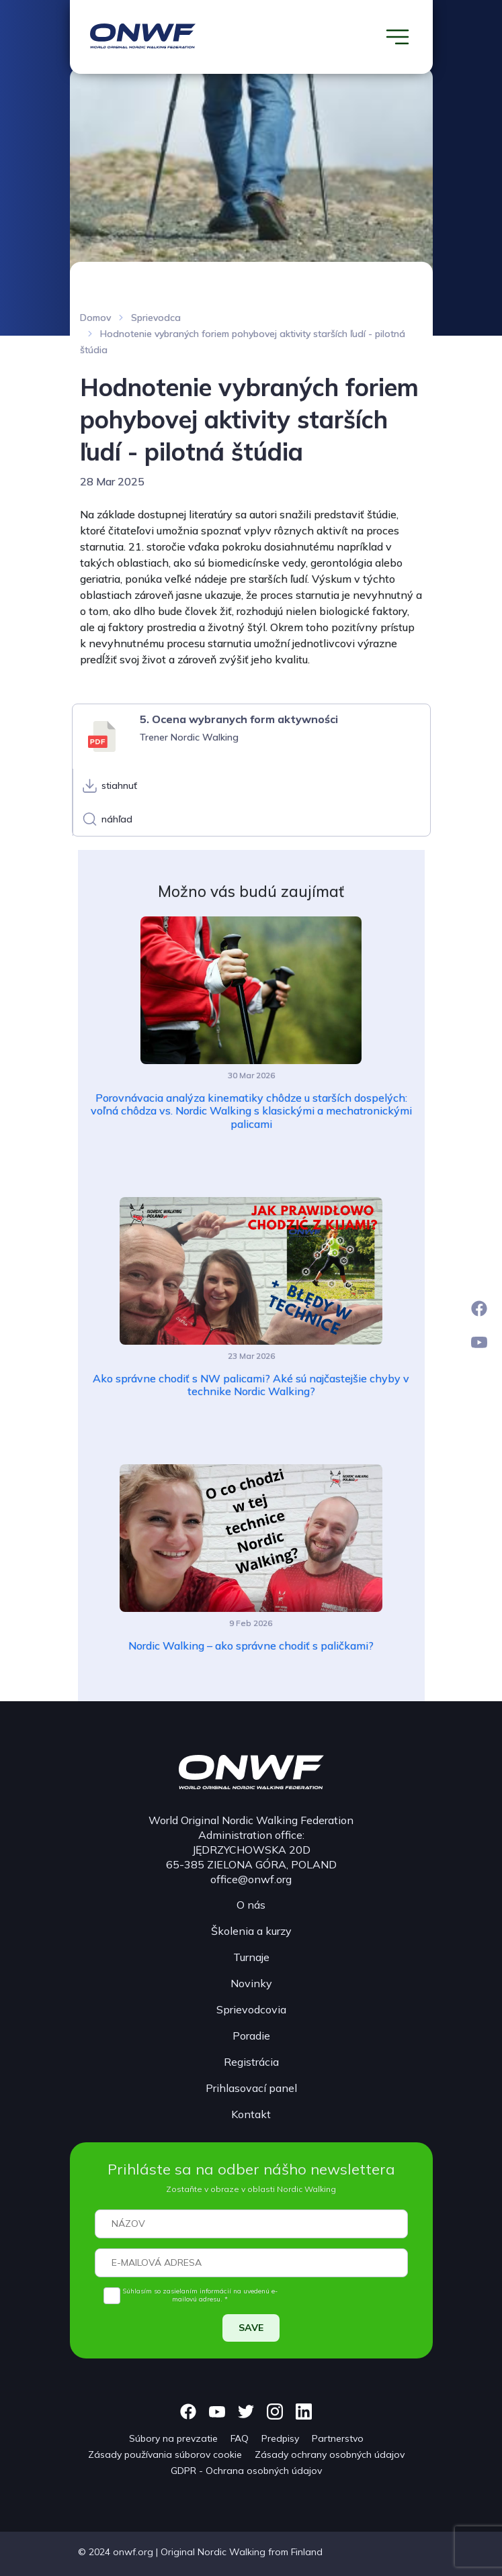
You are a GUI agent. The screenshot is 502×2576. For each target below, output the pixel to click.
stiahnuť (119, 785)
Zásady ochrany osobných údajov (330, 2454)
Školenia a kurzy (251, 1931)
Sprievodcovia (251, 2009)
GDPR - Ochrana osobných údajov (246, 2471)
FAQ (240, 2438)
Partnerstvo (338, 2438)
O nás (251, 1904)
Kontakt (251, 2114)
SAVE (251, 2328)
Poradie (251, 2035)
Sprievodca (156, 318)
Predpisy (280, 2438)
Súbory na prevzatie (173, 2438)
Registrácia (251, 2061)
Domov (95, 318)
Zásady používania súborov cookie (165, 2454)
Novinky (251, 1983)
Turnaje (251, 1957)
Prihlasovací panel (251, 2088)
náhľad (116, 819)
